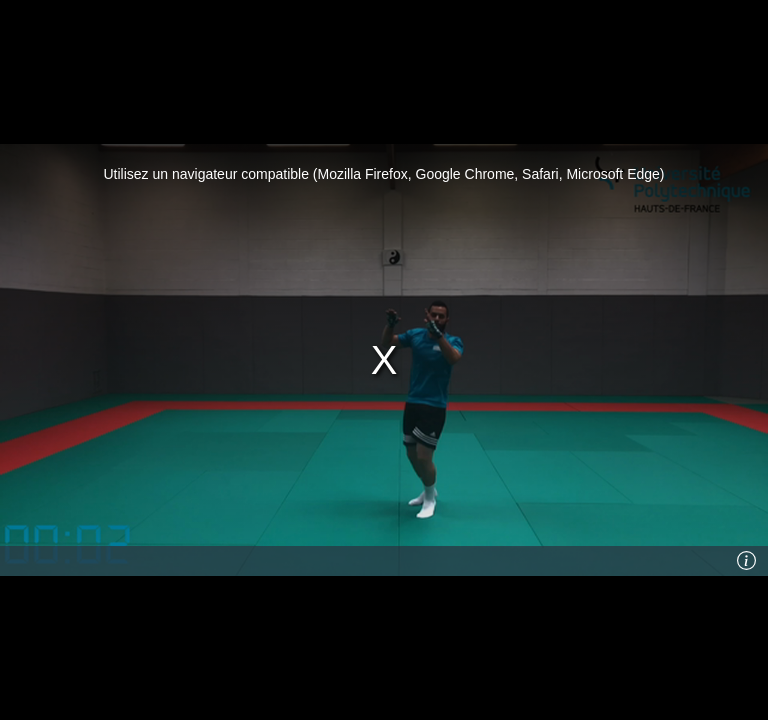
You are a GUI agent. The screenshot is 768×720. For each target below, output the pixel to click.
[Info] (747, 561)
